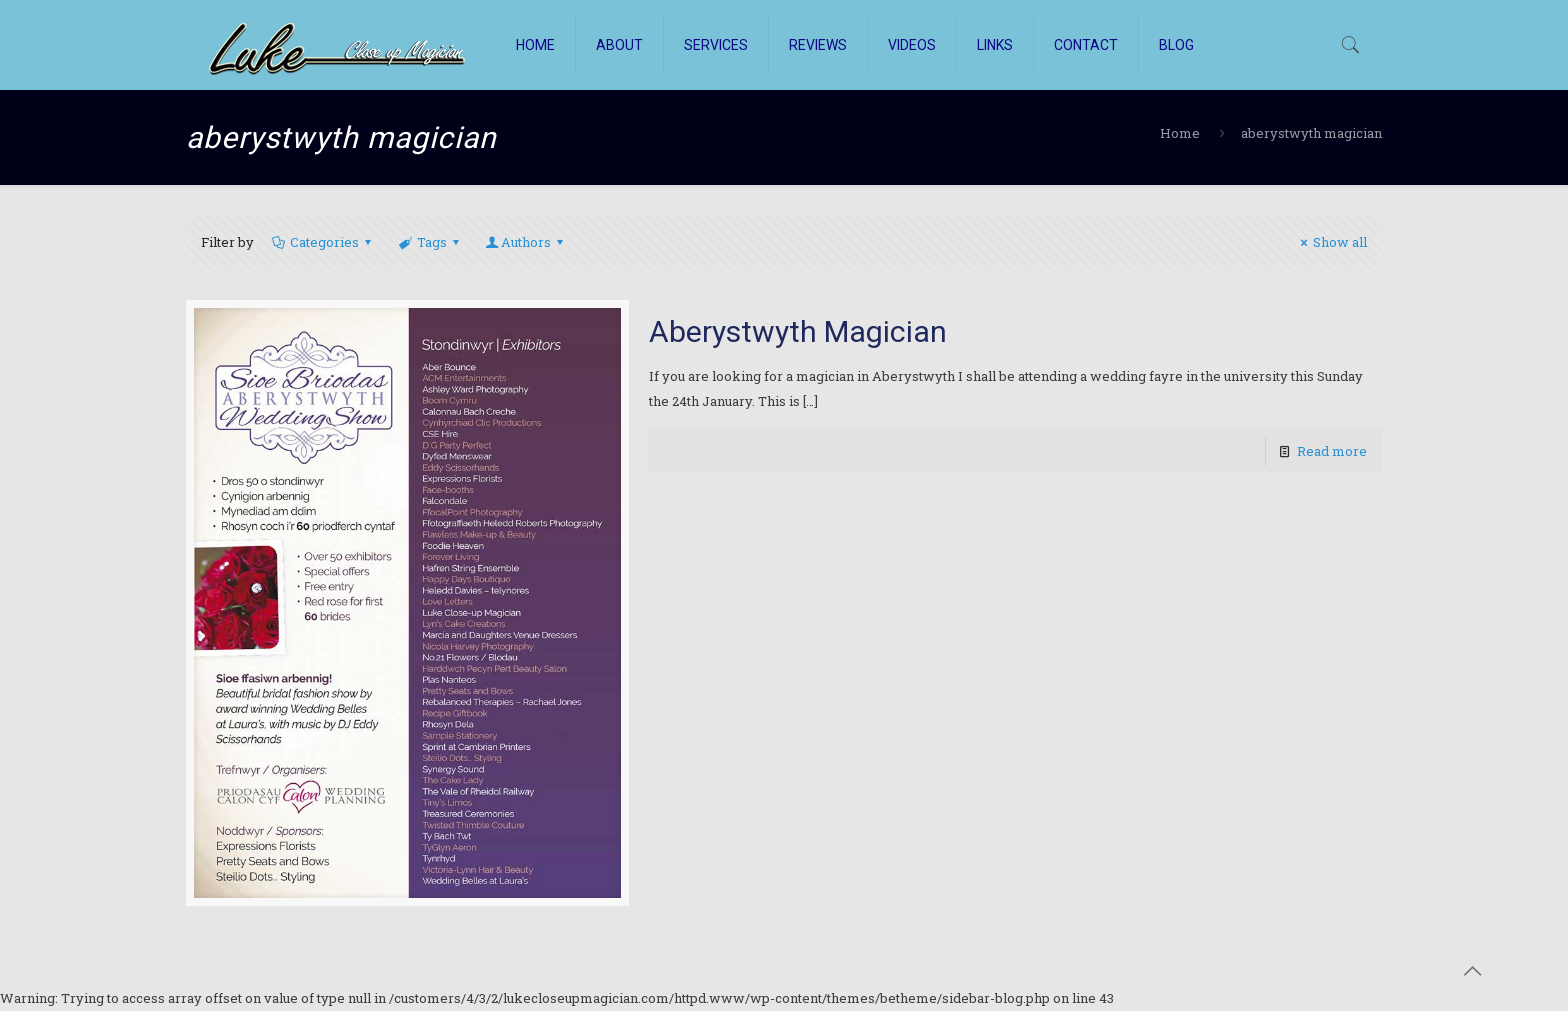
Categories (323, 242)
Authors (526, 242)
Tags (430, 242)
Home (1180, 133)
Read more (1332, 451)
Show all (1331, 242)
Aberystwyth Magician (798, 331)
